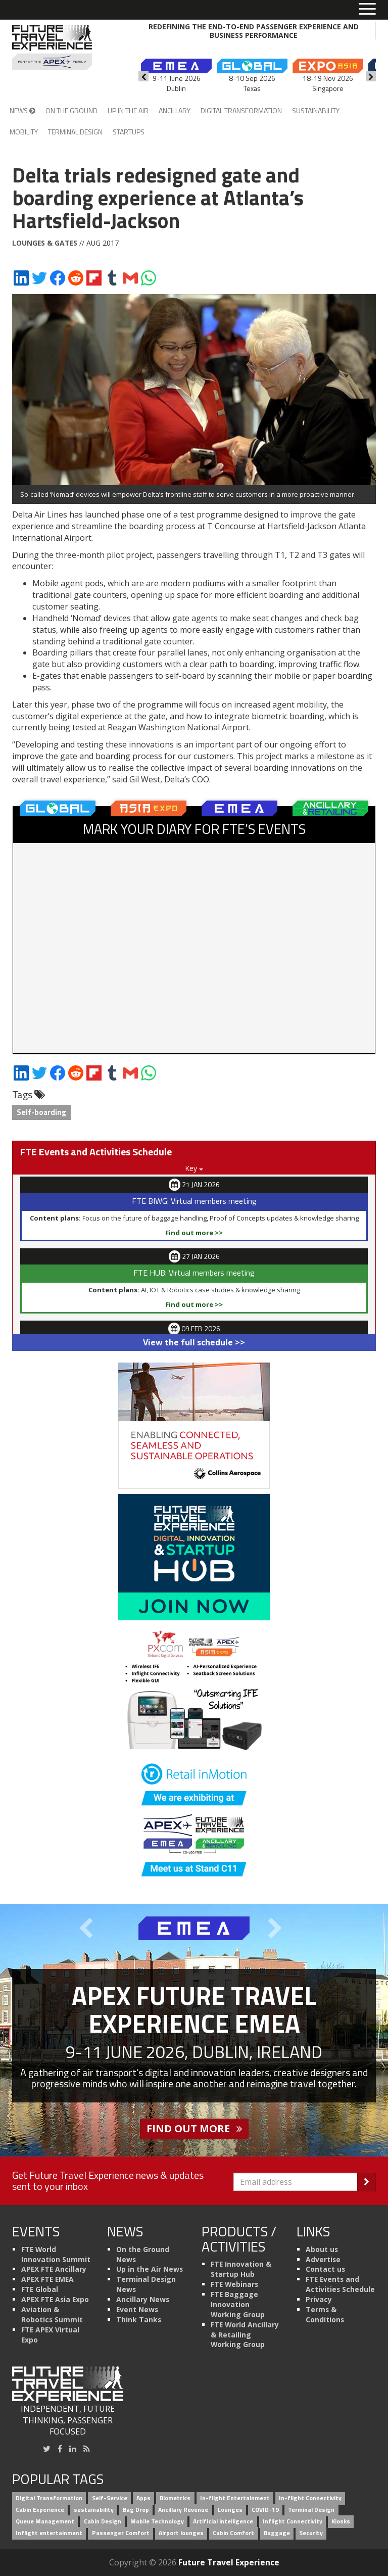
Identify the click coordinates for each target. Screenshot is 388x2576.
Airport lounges (181, 2533)
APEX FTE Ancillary (53, 2269)
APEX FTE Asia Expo (55, 2299)
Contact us (325, 2269)
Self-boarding (41, 1112)
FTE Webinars (234, 2284)
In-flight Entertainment (235, 2498)
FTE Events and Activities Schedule (340, 2284)
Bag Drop (136, 2510)
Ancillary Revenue (183, 2510)
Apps (143, 2498)
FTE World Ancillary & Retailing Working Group (245, 2335)
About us (322, 2249)
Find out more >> (194, 1232)
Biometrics (175, 2498)
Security (311, 2533)
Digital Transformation (241, 110)
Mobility (24, 131)
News (22, 110)
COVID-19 (265, 2510)
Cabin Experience (40, 2510)
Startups (128, 131)
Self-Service (109, 2498)
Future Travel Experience (228, 2562)
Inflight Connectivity (292, 2521)
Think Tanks (138, 2319)
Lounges (230, 2510)
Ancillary (174, 110)
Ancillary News (142, 2299)
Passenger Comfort (121, 2533)
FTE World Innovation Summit (55, 2254)
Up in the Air (128, 110)
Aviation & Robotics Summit (52, 2314)
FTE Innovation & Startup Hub (241, 2269)
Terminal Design (75, 131)
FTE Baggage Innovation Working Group (238, 2304)
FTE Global (39, 2289)
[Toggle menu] (367, 9)
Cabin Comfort (233, 2533)
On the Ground (71, 110)
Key (194, 1168)
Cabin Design (102, 2521)
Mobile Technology (157, 2521)
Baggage (277, 2533)
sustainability (94, 2510)
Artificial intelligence (223, 2521)
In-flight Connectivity (310, 2498)
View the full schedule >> (194, 1342)
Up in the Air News (149, 2269)
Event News (137, 2309)
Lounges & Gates (44, 243)
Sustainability (316, 110)
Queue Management (45, 2521)
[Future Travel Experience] (52, 47)
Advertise (323, 2259)
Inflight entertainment (49, 2533)
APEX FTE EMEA (47, 2279)
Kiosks (340, 2521)
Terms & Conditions (325, 2314)
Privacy (319, 2299)
